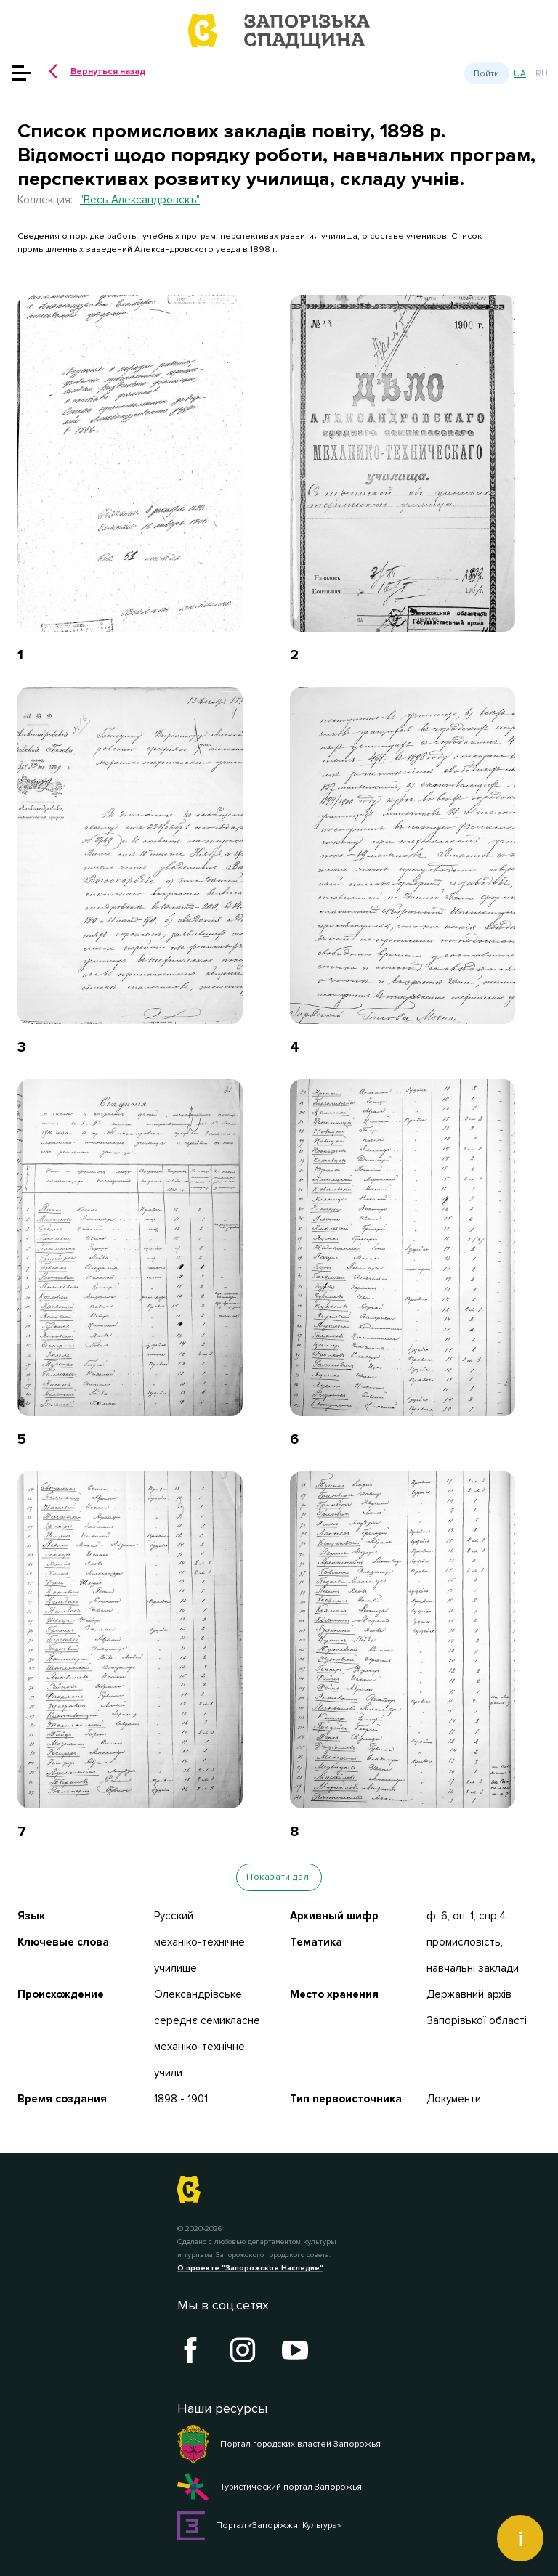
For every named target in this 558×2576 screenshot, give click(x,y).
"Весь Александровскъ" (140, 199)
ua (520, 73)
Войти (486, 73)
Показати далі (279, 1877)
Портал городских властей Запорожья (279, 2444)
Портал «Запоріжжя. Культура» (259, 2525)
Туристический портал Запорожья (269, 2487)
